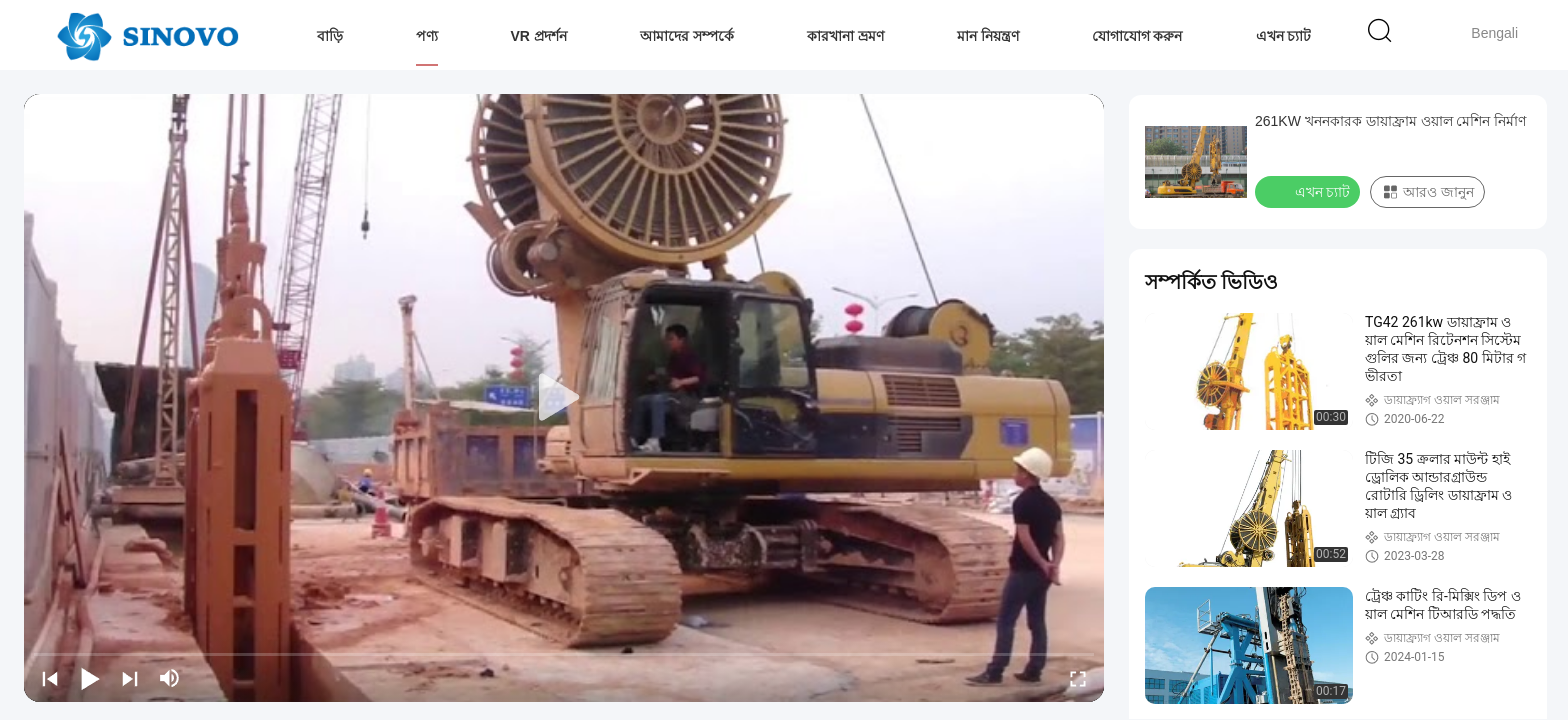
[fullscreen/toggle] (1078, 678)
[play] (564, 398)
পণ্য (427, 36)
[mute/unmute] (170, 678)
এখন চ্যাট (1284, 36)
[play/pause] (90, 678)
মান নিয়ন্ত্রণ (988, 36)
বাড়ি (330, 36)
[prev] (50, 678)
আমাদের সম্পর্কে (687, 36)
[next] (130, 678)
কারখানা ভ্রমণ (845, 36)
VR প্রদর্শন (539, 36)
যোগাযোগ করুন (1137, 36)
